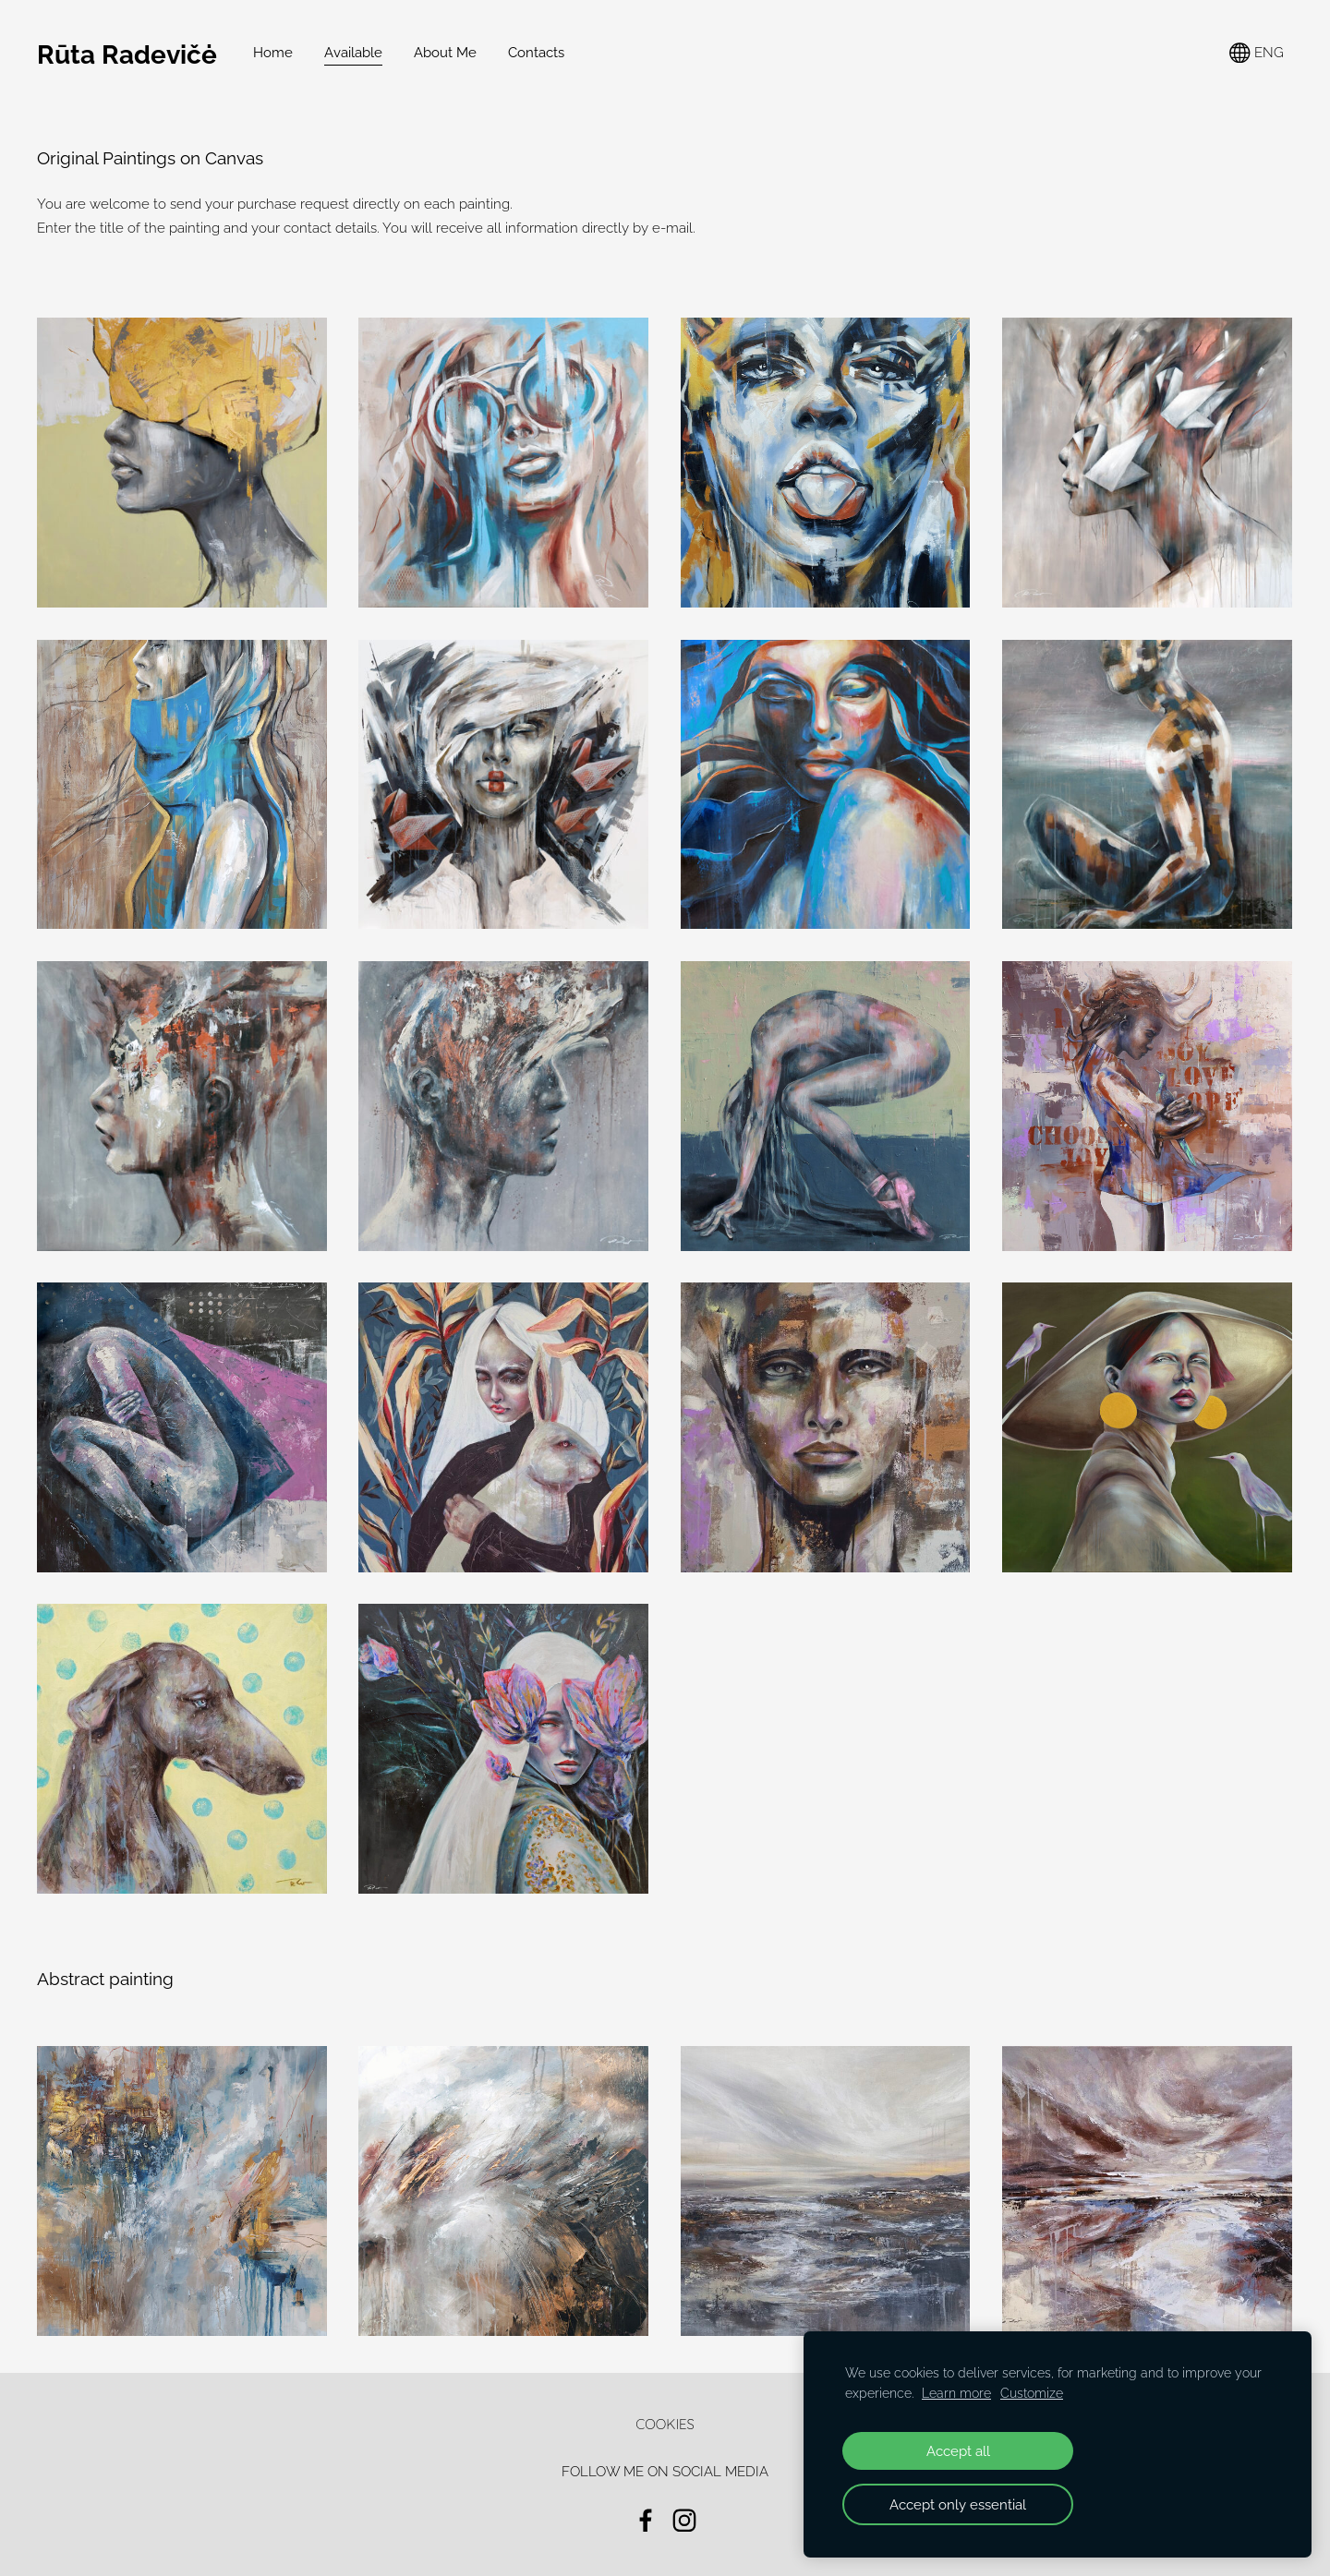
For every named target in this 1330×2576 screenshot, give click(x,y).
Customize (1031, 2393)
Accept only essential (957, 2504)
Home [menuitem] (273, 52)
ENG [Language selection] (1256, 53)
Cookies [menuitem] (665, 2424)
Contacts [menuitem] (536, 52)
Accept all (958, 2451)
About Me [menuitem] (445, 52)
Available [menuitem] (353, 52)
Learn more (956, 2393)
